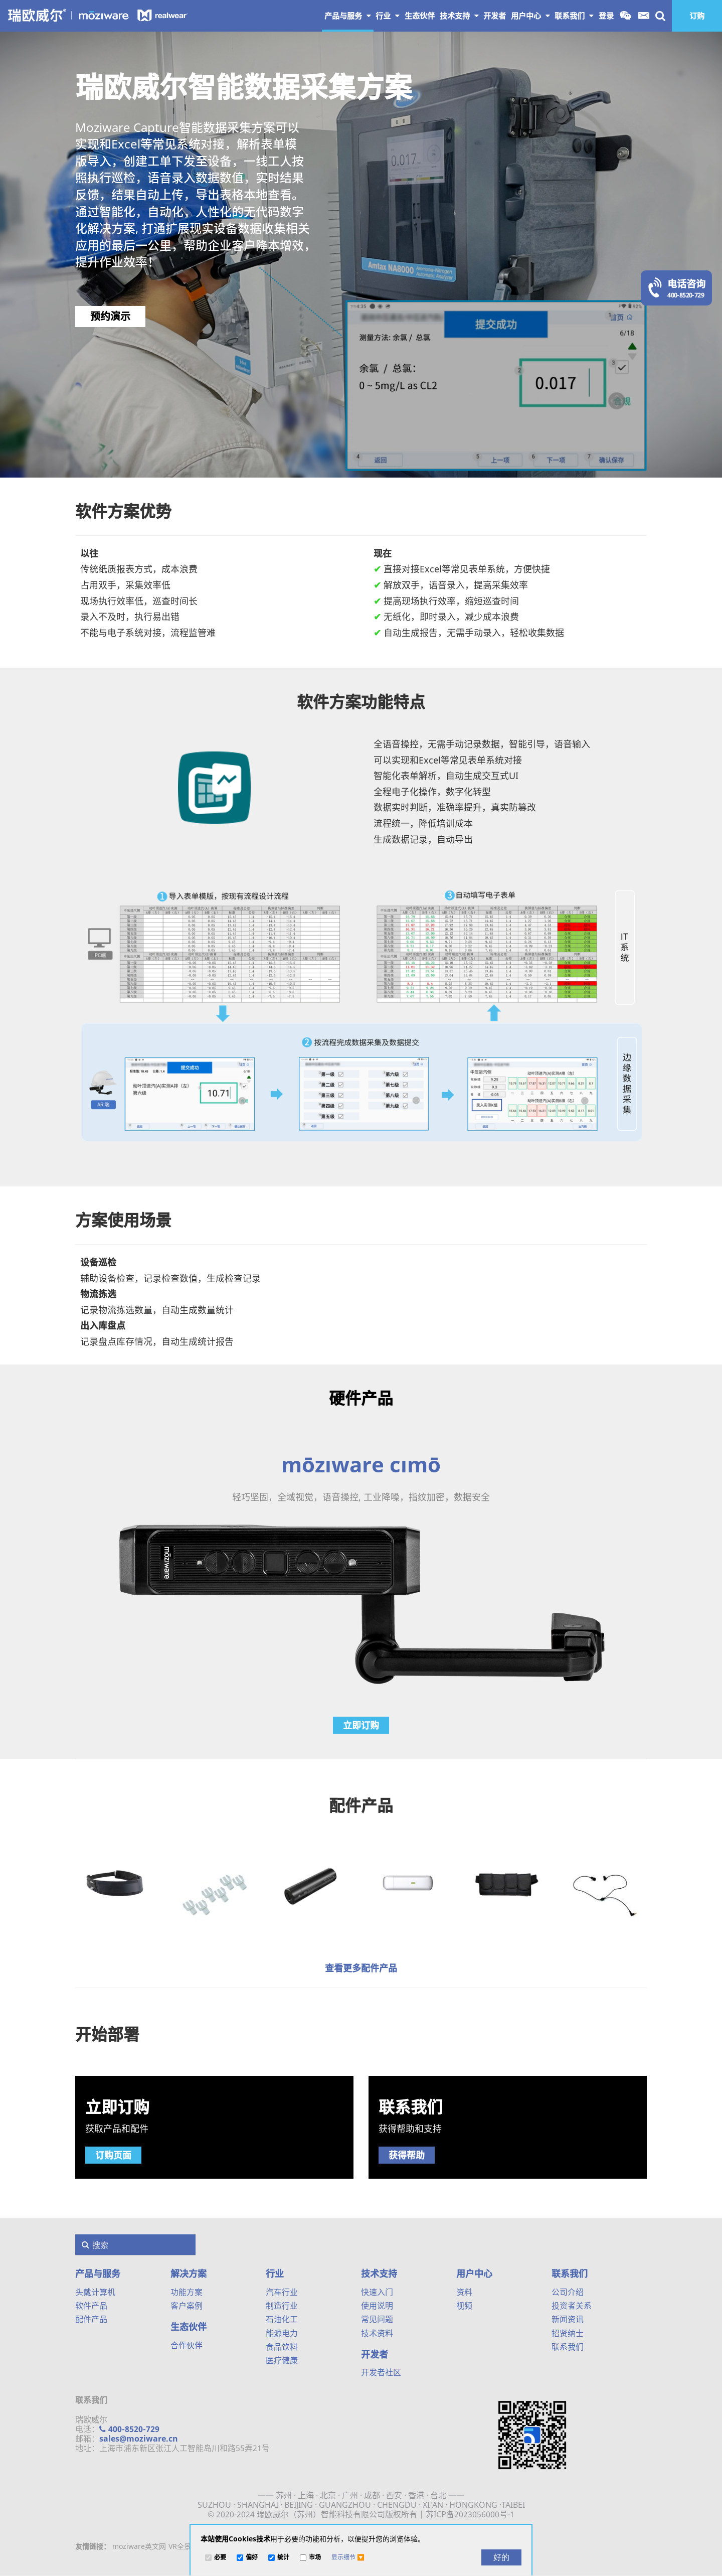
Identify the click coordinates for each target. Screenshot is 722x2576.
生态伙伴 (188, 2327)
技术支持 (459, 16)
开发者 (374, 2354)
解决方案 (188, 2273)
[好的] (501, 2557)
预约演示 (110, 316)
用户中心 (530, 16)
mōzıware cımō (361, 1464)
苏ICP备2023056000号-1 (470, 2514)
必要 (220, 2557)
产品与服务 (347, 16)
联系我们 (574, 16)
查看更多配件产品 (361, 1968)
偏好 (252, 2557)
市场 (315, 2557)
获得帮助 (407, 2155)
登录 (606, 16)
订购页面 (113, 2155)
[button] (348, 2557)
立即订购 (361, 1725)
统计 (283, 2557)
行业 (388, 16)
